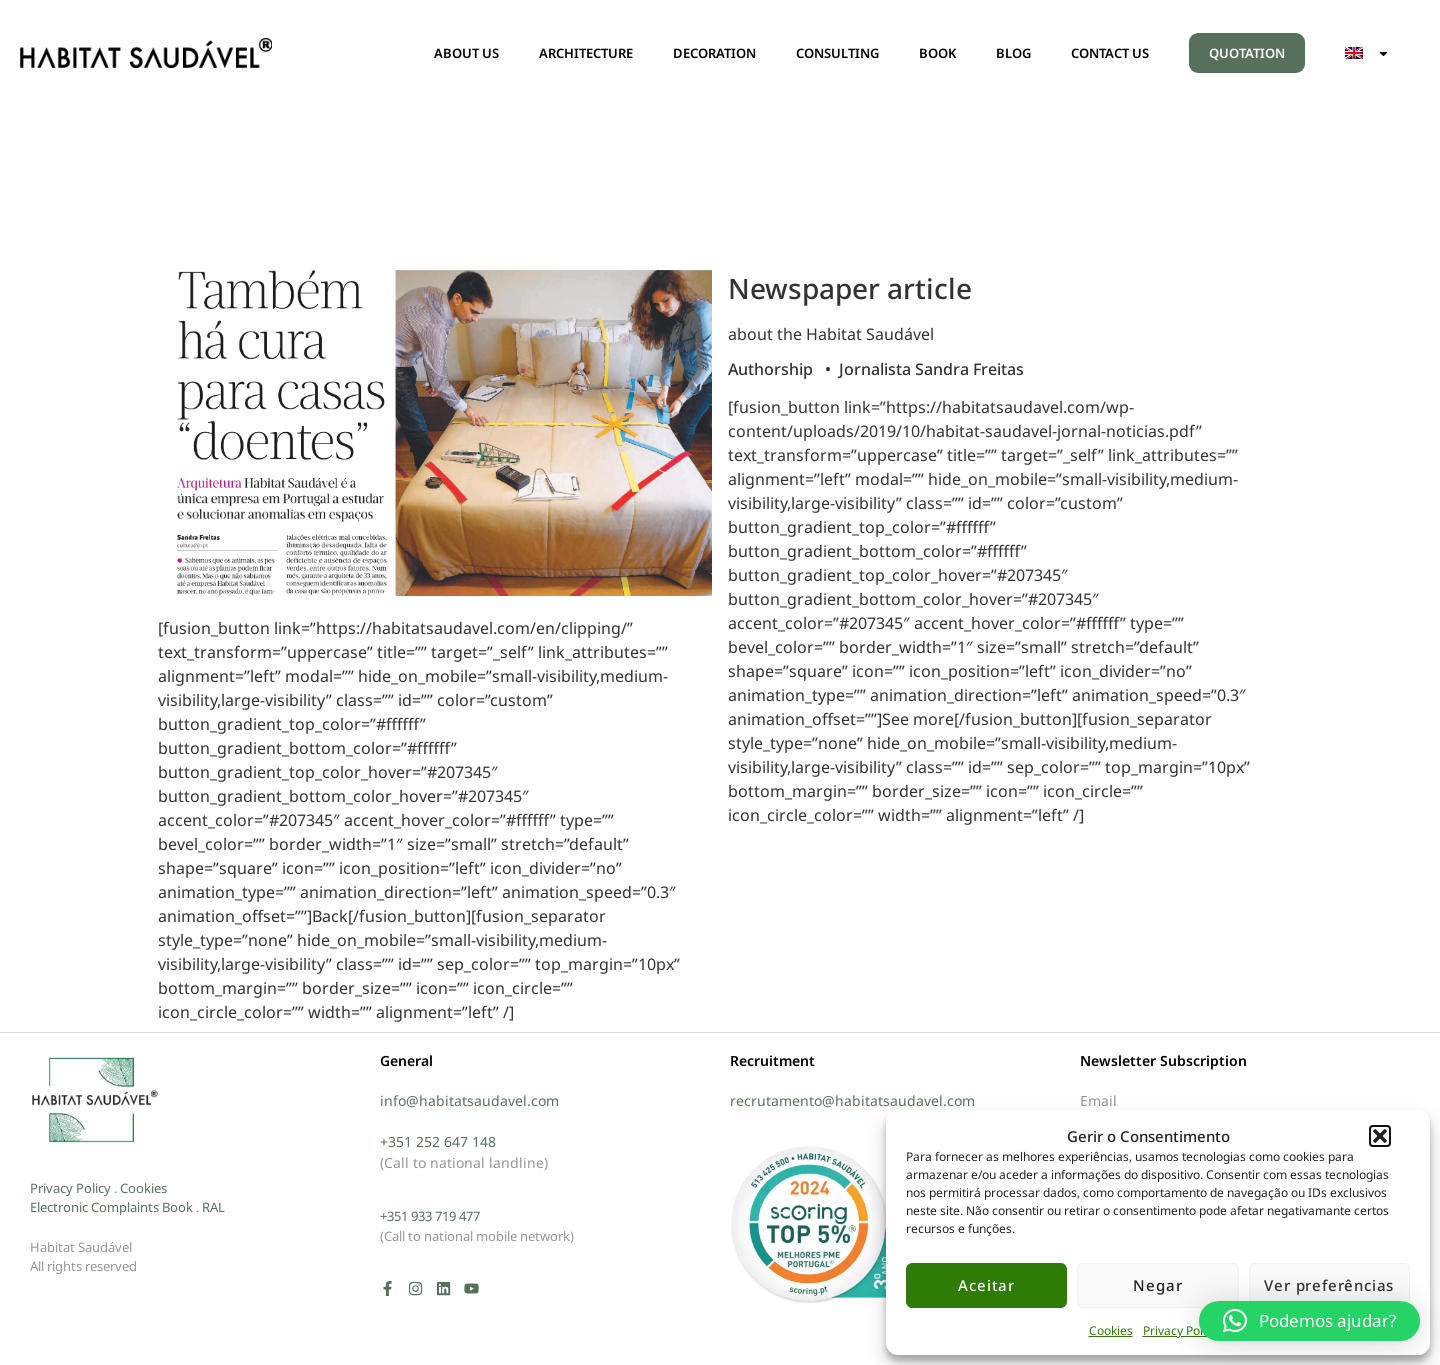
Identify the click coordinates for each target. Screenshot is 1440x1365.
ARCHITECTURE (586, 53)
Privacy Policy (1180, 1330)
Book (177, 1207)
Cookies (1111, 1330)
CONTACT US (1110, 53)
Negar (1157, 1285)
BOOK (937, 53)
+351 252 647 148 (438, 1141)
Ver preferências (1329, 1285)
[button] (1380, 1136)
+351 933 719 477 (430, 1216)
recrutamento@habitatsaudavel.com (852, 1100)
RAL (213, 1207)
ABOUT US (466, 53)
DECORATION (714, 53)
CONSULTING (837, 53)
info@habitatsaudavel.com (469, 1100)
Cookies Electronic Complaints (98, 1198)
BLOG (1013, 53)
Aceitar (986, 1285)
